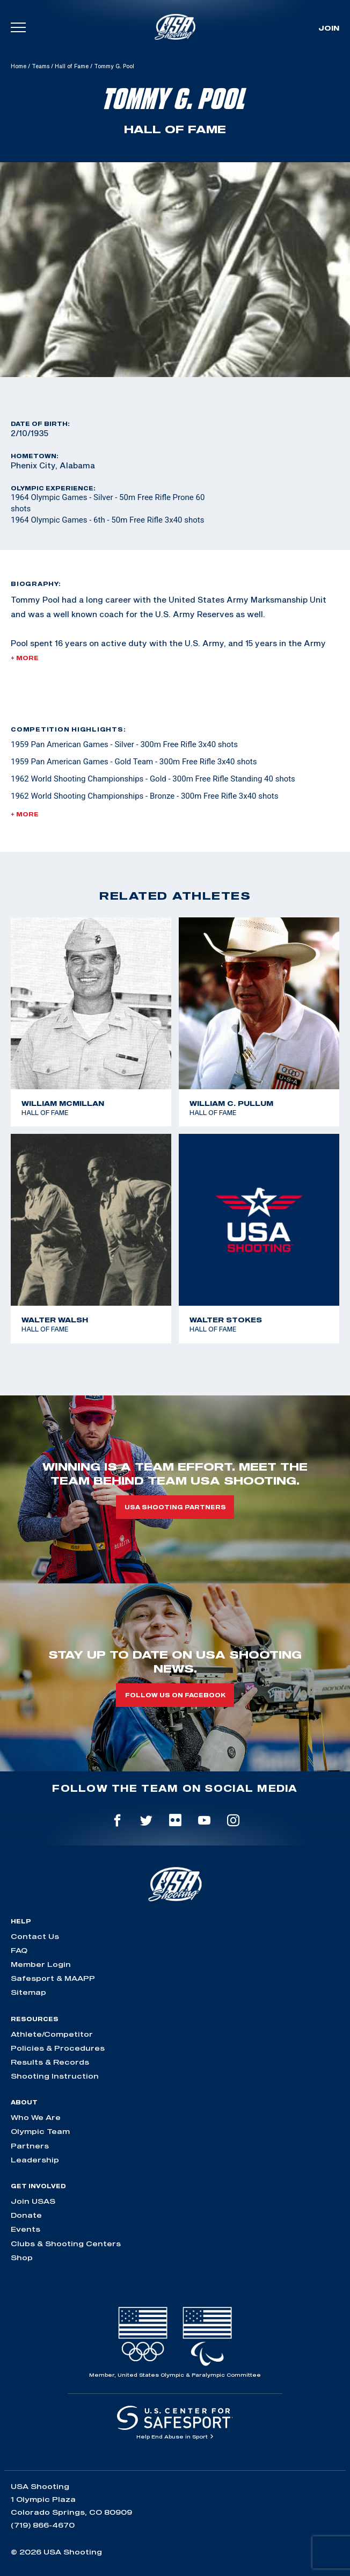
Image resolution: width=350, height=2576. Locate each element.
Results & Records (50, 2062)
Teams (40, 66)
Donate (26, 2215)
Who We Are (36, 2117)
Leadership (35, 2159)
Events (25, 2229)
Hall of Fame (72, 66)
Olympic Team (40, 2131)
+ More (25, 658)
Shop (22, 2257)
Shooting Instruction (55, 2076)
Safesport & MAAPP (53, 1978)
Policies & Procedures (58, 2048)
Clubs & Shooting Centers (66, 2243)
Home (18, 66)
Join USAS (33, 2201)
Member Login (41, 1964)
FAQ (19, 1950)
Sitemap (28, 1992)
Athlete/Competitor (52, 2034)
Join (328, 28)
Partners (30, 2145)
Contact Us (35, 1936)
